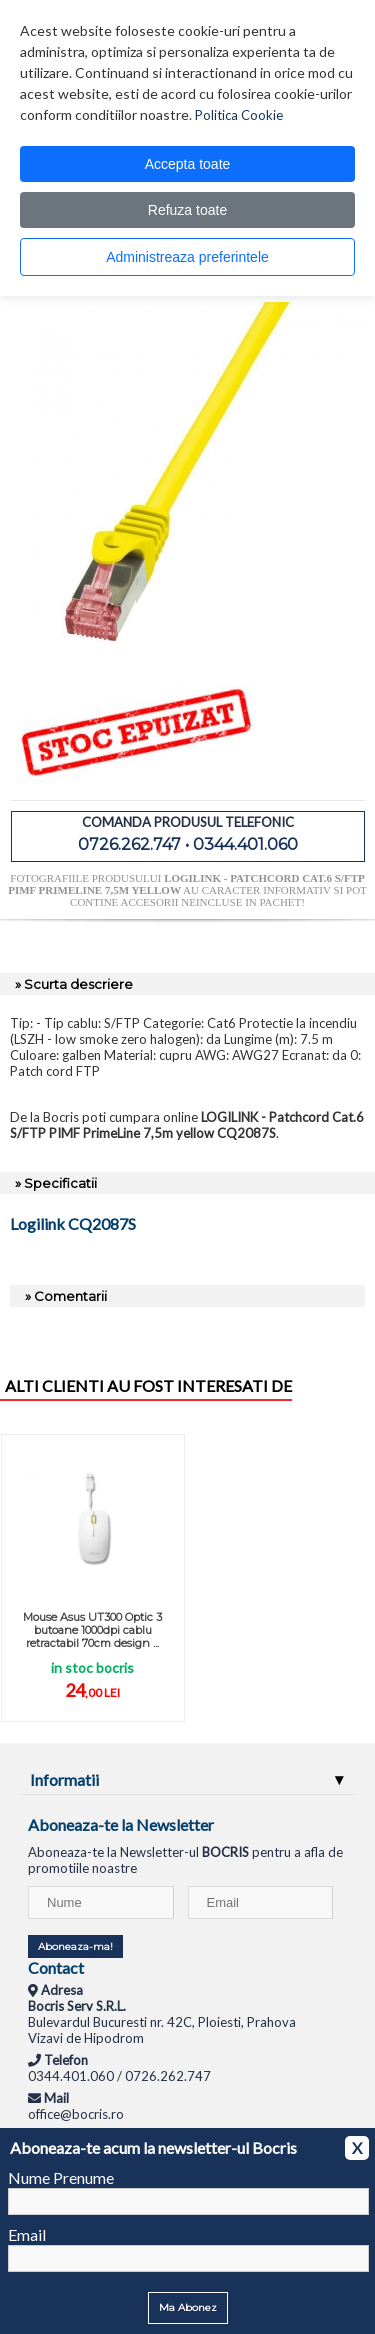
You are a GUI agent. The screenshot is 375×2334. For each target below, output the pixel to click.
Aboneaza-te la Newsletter (121, 1824)
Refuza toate (187, 210)
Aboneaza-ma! (75, 1946)
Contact (56, 1967)
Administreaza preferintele (187, 257)
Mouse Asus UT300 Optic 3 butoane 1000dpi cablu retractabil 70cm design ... (92, 1630)
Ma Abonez (188, 2307)
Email (27, 2234)
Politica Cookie (239, 115)
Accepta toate (188, 164)
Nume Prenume (61, 2177)
